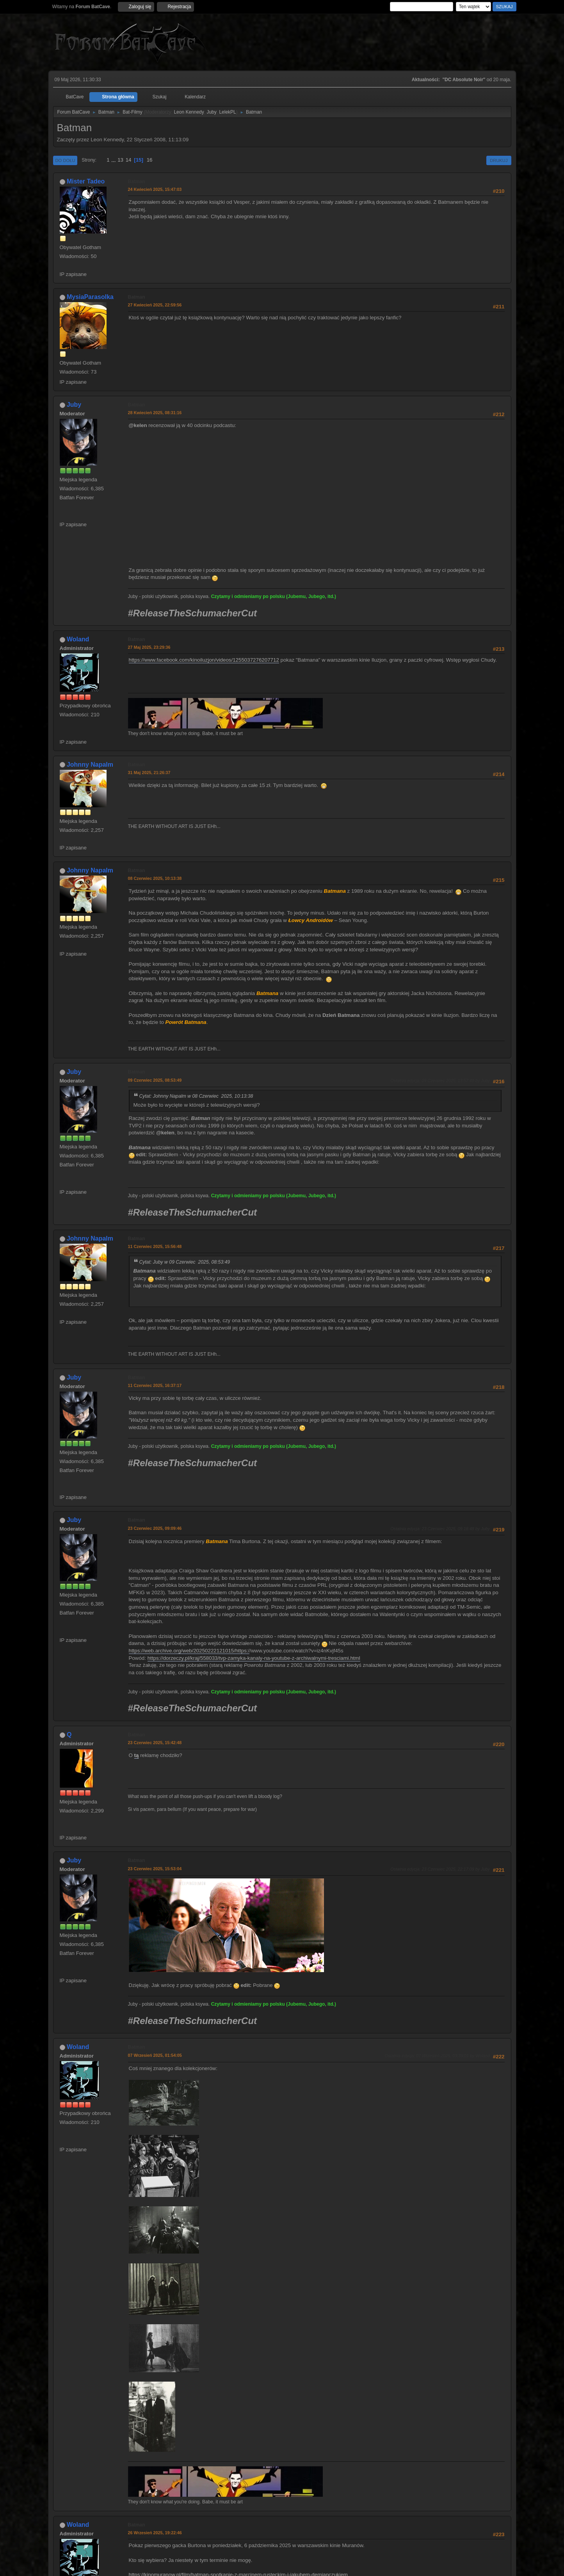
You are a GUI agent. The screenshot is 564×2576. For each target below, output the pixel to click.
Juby (211, 112)
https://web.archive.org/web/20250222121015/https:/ (189, 1651)
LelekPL (227, 112)
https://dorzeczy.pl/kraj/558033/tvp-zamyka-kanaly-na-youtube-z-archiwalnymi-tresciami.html (254, 1658)
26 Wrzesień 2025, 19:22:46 (155, 2532)
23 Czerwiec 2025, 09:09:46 (155, 1528)
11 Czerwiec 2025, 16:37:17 (155, 1385)
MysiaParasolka (90, 297)
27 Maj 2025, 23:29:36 (149, 647)
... (114, 160)
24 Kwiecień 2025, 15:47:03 (155, 189)
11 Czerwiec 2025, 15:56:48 (155, 1246)
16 (150, 160)
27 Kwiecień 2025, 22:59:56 (155, 305)
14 (129, 160)
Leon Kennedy (189, 112)
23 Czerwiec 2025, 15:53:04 (155, 1868)
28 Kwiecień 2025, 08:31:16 (155, 412)
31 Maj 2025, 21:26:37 (149, 772)
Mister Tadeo (86, 181)
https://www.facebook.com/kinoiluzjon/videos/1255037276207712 (204, 660)
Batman (136, 181)
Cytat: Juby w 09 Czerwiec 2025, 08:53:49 (184, 1262)
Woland (78, 639)
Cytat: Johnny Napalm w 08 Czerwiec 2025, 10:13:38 (196, 1096)
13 (120, 160)
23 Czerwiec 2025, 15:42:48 (155, 1742)
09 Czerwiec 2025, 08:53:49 (155, 1080)
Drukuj (498, 160)
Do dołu (65, 160)
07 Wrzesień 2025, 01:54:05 (155, 2055)
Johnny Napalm (90, 764)
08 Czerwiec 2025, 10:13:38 (155, 878)
